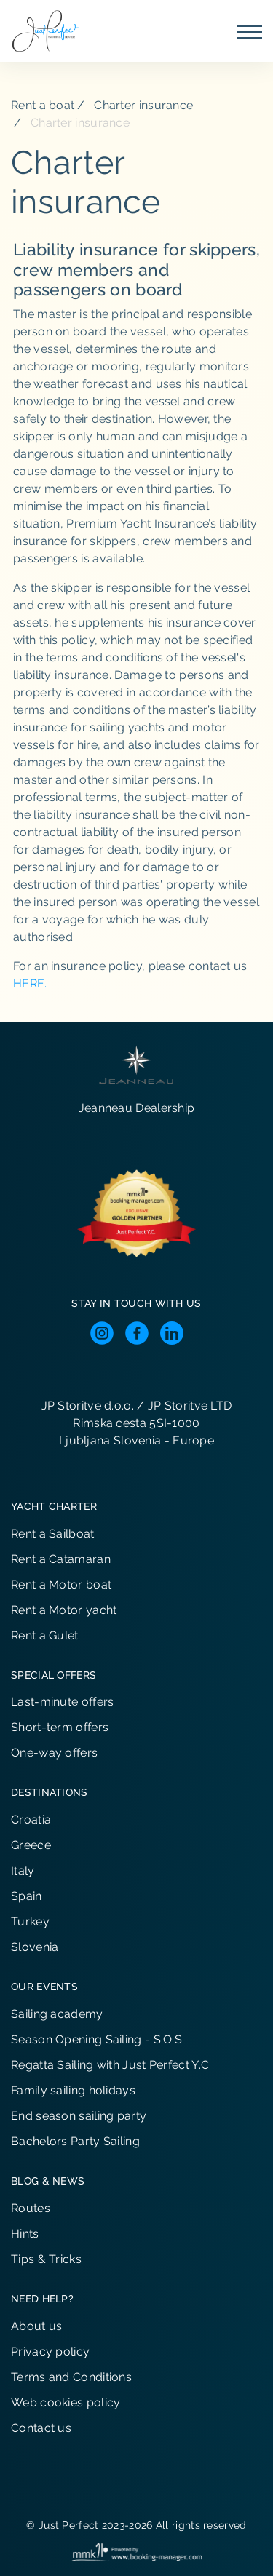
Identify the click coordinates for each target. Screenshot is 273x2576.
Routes (30, 2208)
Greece (31, 1845)
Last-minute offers (62, 1702)
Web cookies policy (65, 2402)
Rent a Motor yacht (63, 1610)
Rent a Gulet (45, 1635)
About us (36, 2326)
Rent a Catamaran (61, 1559)
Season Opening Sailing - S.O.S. (97, 2039)
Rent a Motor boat (61, 1584)
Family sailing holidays (73, 2090)
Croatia (31, 1819)
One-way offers (54, 1753)
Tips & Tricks (46, 2259)
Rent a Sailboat (53, 1534)
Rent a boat (42, 105)
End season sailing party (78, 2116)
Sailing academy (57, 2014)
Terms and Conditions (71, 2377)
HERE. (30, 983)
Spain (26, 1896)
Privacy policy (50, 2351)
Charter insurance (143, 105)
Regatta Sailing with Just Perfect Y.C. (111, 2065)
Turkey (30, 1921)
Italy (23, 1870)
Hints (25, 2234)
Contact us (41, 2428)
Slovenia (34, 1947)
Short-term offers (59, 1727)
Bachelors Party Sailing (75, 2141)
